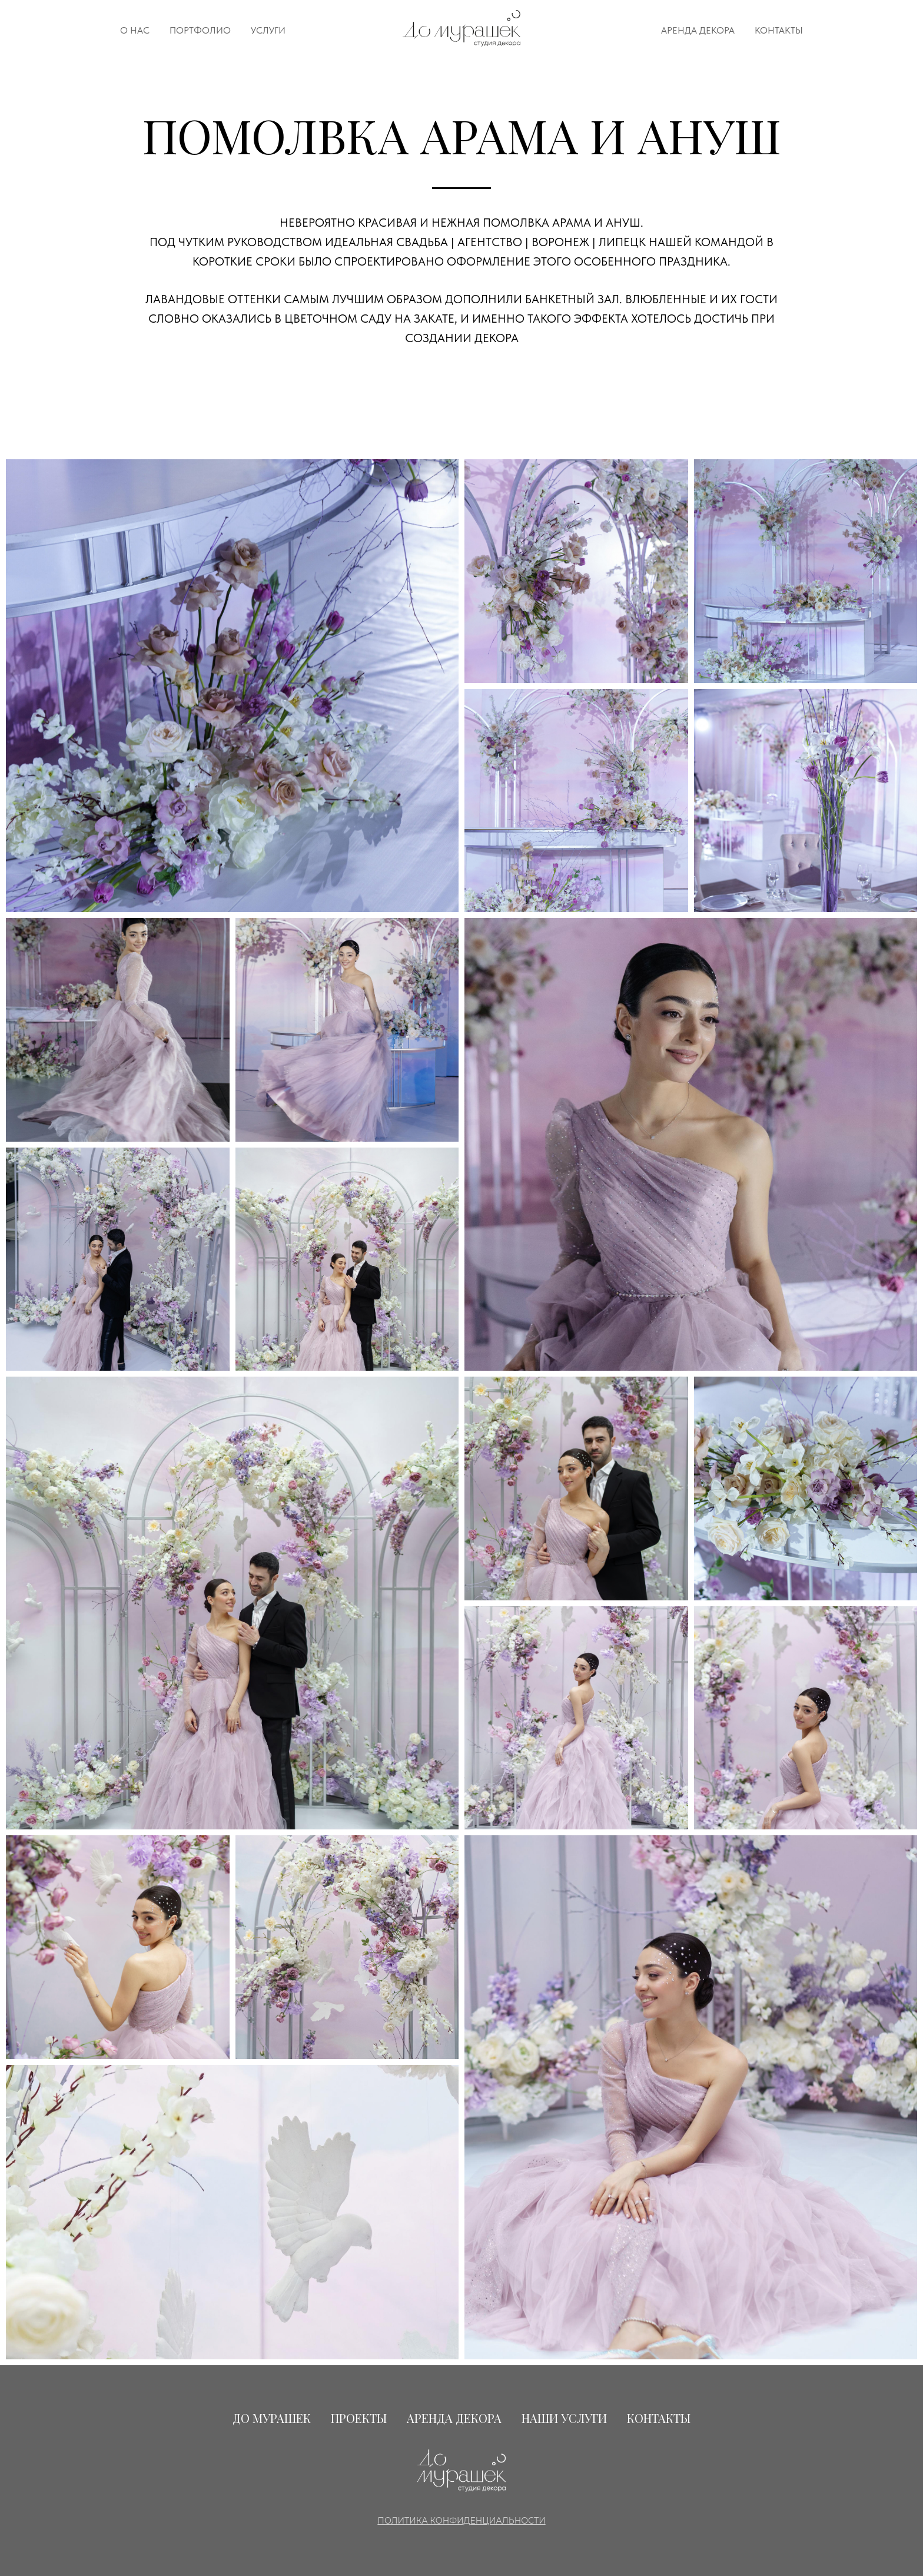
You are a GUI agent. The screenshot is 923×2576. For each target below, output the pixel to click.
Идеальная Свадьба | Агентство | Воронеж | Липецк (485, 242)
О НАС (135, 30)
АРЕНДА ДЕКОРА (698, 30)
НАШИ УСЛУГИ (564, 2418)
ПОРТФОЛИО (200, 30)
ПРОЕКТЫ (359, 2418)
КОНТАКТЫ (779, 30)
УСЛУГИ (268, 30)
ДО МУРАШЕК (272, 2418)
